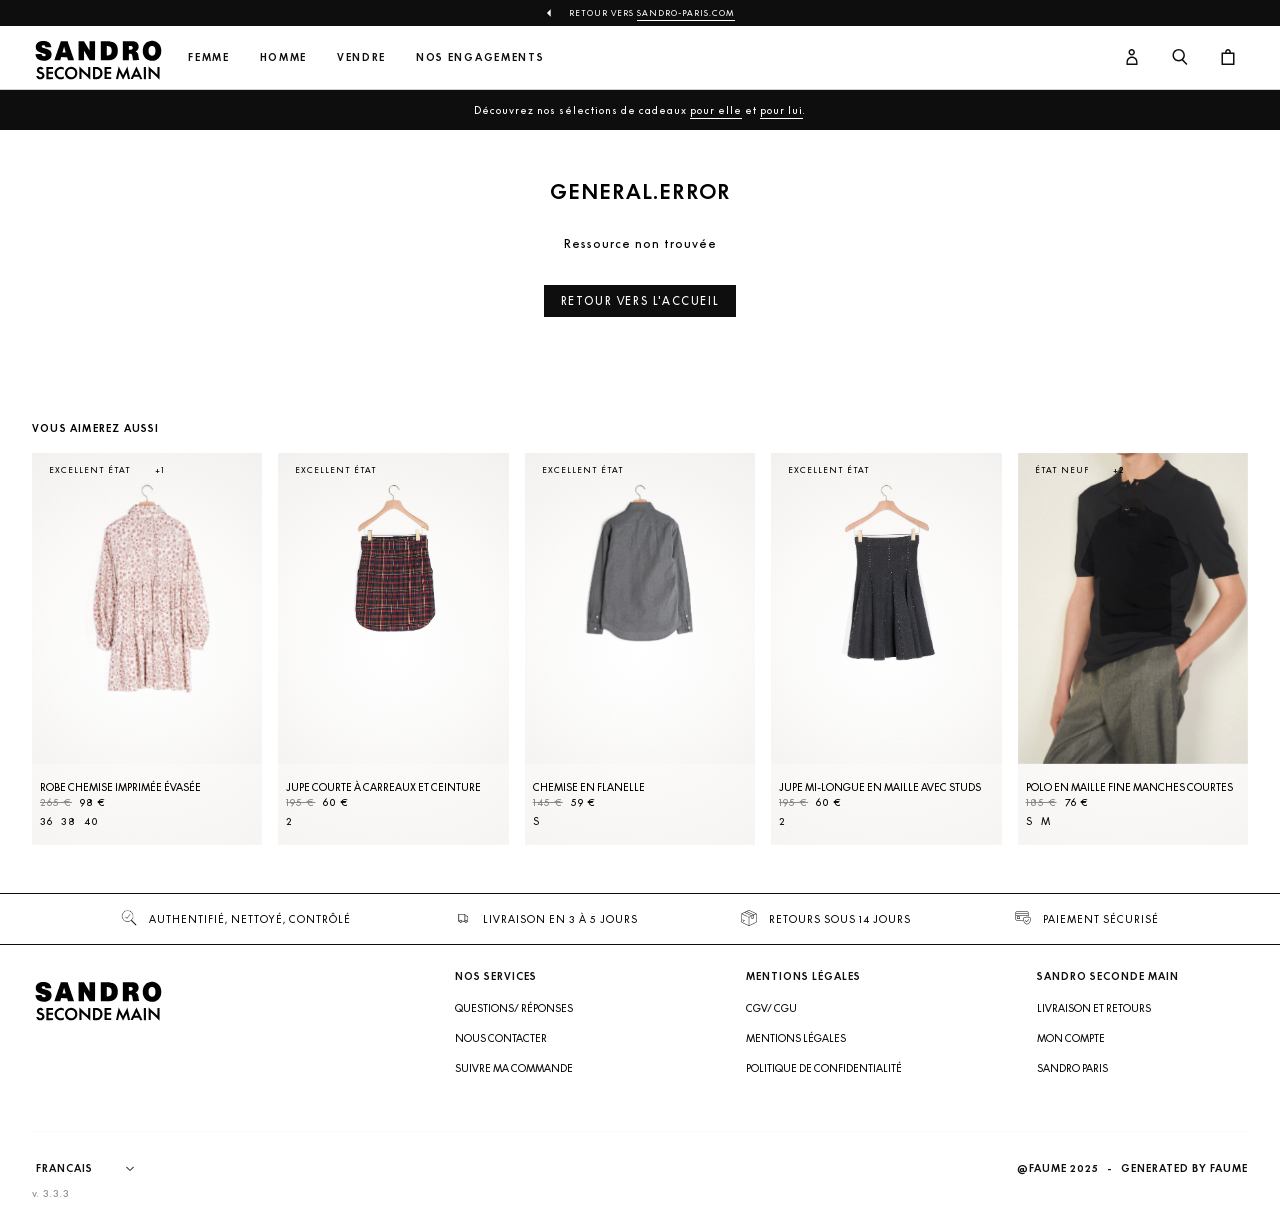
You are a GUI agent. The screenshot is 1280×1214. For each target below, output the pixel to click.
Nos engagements (480, 57)
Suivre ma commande (514, 1068)
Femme (208, 57)
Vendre (361, 57)
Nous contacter (501, 1038)
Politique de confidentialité (824, 1068)
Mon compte (1071, 1038)
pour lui (781, 110)
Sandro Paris (1072, 1068)
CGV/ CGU (771, 1008)
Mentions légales (796, 1038)
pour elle (716, 110)
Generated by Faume (1184, 1168)
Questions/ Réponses (514, 1008)
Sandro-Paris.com (686, 13)
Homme (283, 57)
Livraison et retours (1094, 1008)
